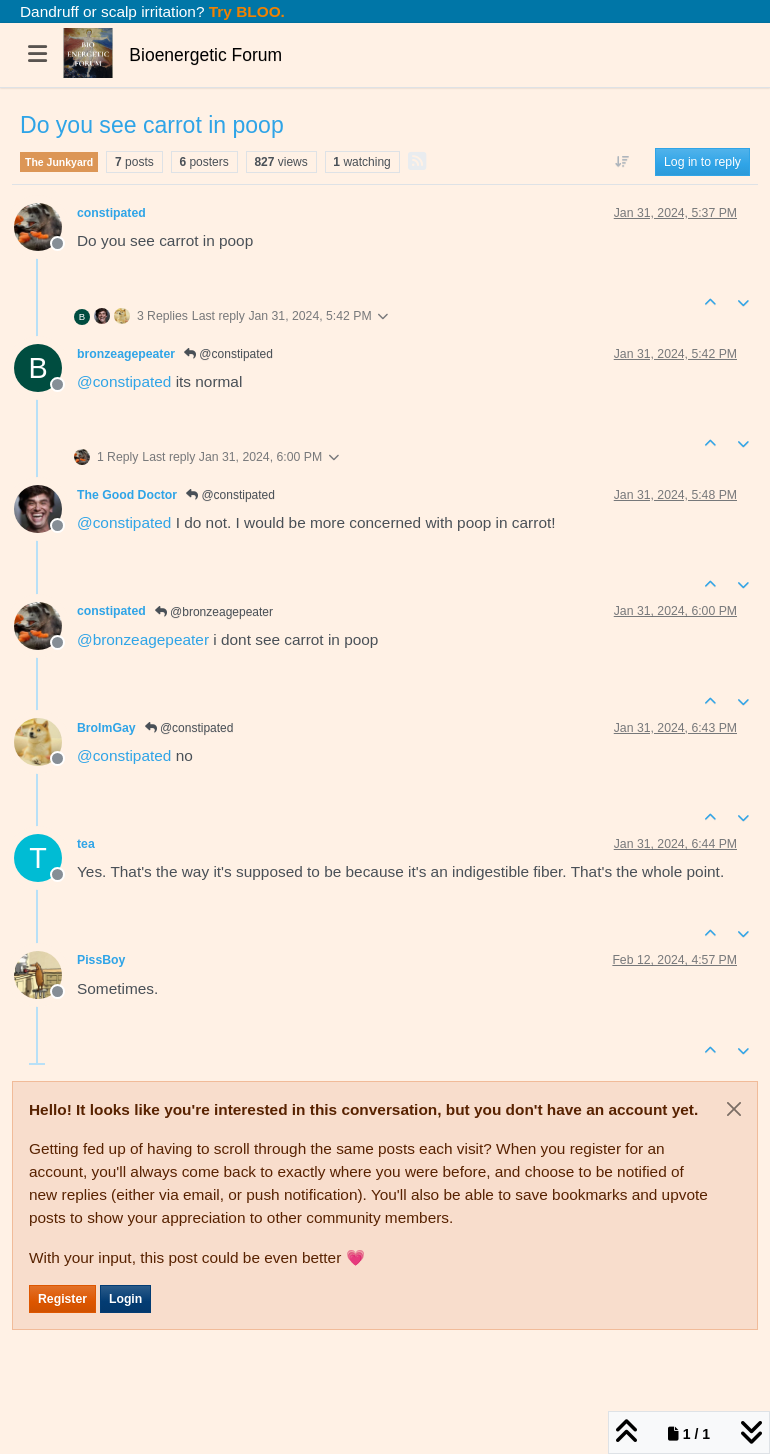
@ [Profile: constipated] (124, 381)
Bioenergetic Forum (205, 55)
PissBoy (101, 960)
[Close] (734, 1109)
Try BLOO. (245, 11)
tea (86, 844)
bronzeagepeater (126, 354)
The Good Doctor (127, 495)
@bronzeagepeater (214, 612)
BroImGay (106, 728)
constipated (111, 213)
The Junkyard (59, 162)
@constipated (228, 354)
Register (62, 1299)
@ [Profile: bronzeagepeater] (143, 639)
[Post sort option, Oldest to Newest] (622, 162)
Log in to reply (702, 162)
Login (125, 1299)
